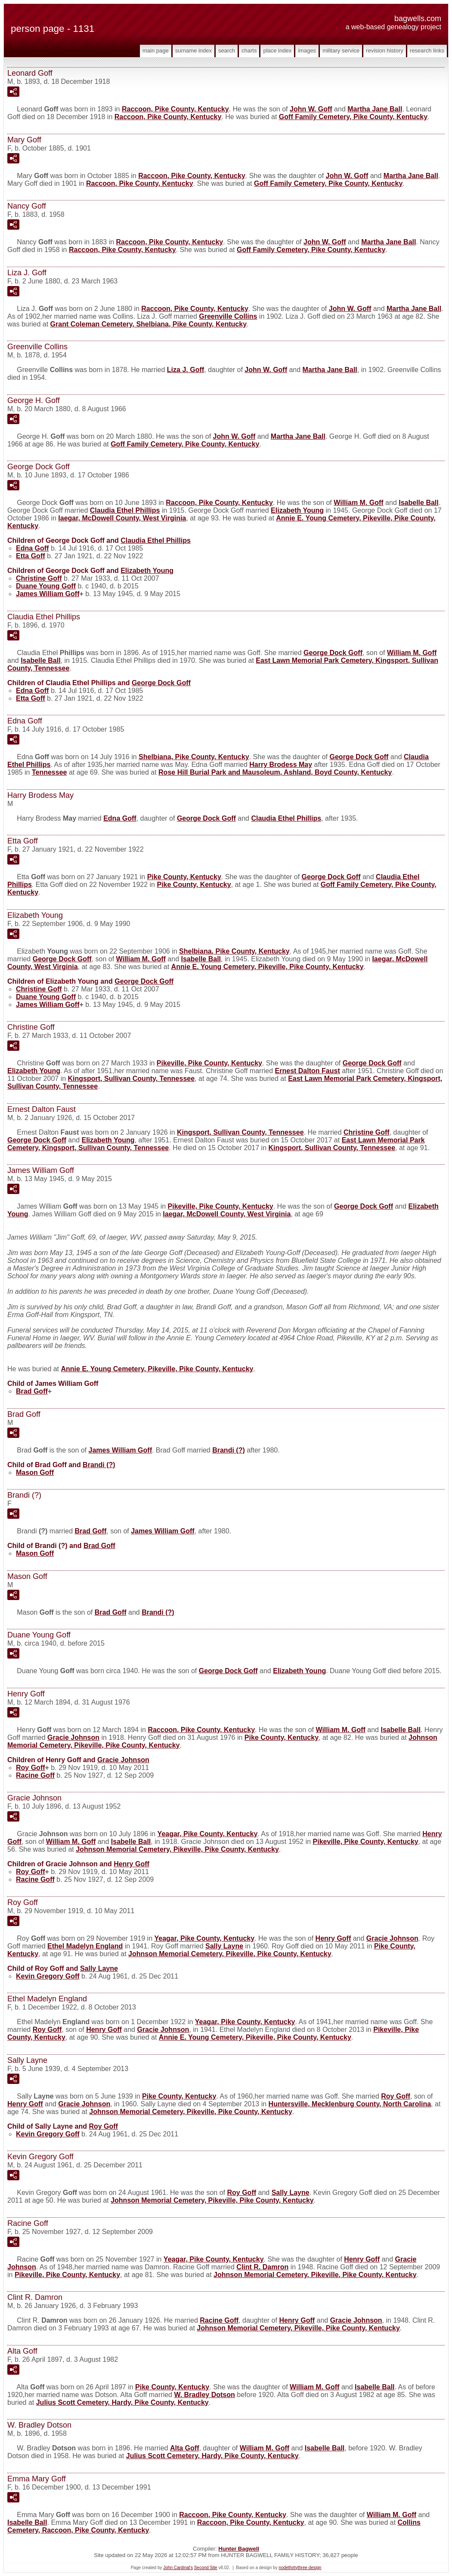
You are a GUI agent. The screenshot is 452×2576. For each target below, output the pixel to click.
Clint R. (262, 2267)
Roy (30, 1767)
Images (307, 50)
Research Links (427, 50)
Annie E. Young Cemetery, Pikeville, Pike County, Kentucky (267, 966)
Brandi (228, 1450)
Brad (32, 1391)
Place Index (277, 50)
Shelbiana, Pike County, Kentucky (194, 756)
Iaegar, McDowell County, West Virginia (122, 518)
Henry (131, 1864)
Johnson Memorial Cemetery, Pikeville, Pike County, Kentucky (177, 1849)
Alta (184, 2448)
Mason (35, 1472)
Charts (249, 50)
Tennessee (49, 772)
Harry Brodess (280, 764)
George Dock (332, 652)
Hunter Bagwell (238, 2548)
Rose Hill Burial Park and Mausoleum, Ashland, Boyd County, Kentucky (275, 772)
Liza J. (185, 369)
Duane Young (46, 586)
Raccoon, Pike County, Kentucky (175, 109)
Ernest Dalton (307, 1070)
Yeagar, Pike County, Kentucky (208, 1833)
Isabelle (419, 502)
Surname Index (193, 50)
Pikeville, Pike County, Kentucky (209, 1063)
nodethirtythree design (300, 2567)
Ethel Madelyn (85, 1946)
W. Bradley (204, 2394)
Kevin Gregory (48, 1976)
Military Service (340, 50)
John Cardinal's (178, 2567)
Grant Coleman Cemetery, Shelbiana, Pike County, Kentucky (148, 324)
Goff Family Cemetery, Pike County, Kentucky (353, 116)
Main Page (155, 50)
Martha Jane (374, 109)
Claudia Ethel (125, 510)
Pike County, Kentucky (184, 876)
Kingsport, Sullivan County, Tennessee (131, 1078)
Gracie (73, 1737)
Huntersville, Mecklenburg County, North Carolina (350, 2104)
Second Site (205, 2567)
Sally (224, 1946)
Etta (30, 556)
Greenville (228, 316)
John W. (311, 109)
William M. (358, 502)
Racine (35, 1775)
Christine (39, 578)
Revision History (384, 50)
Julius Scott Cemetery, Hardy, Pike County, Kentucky (122, 2402)
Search (226, 50)
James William (47, 593)
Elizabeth (297, 510)
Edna (32, 548)
